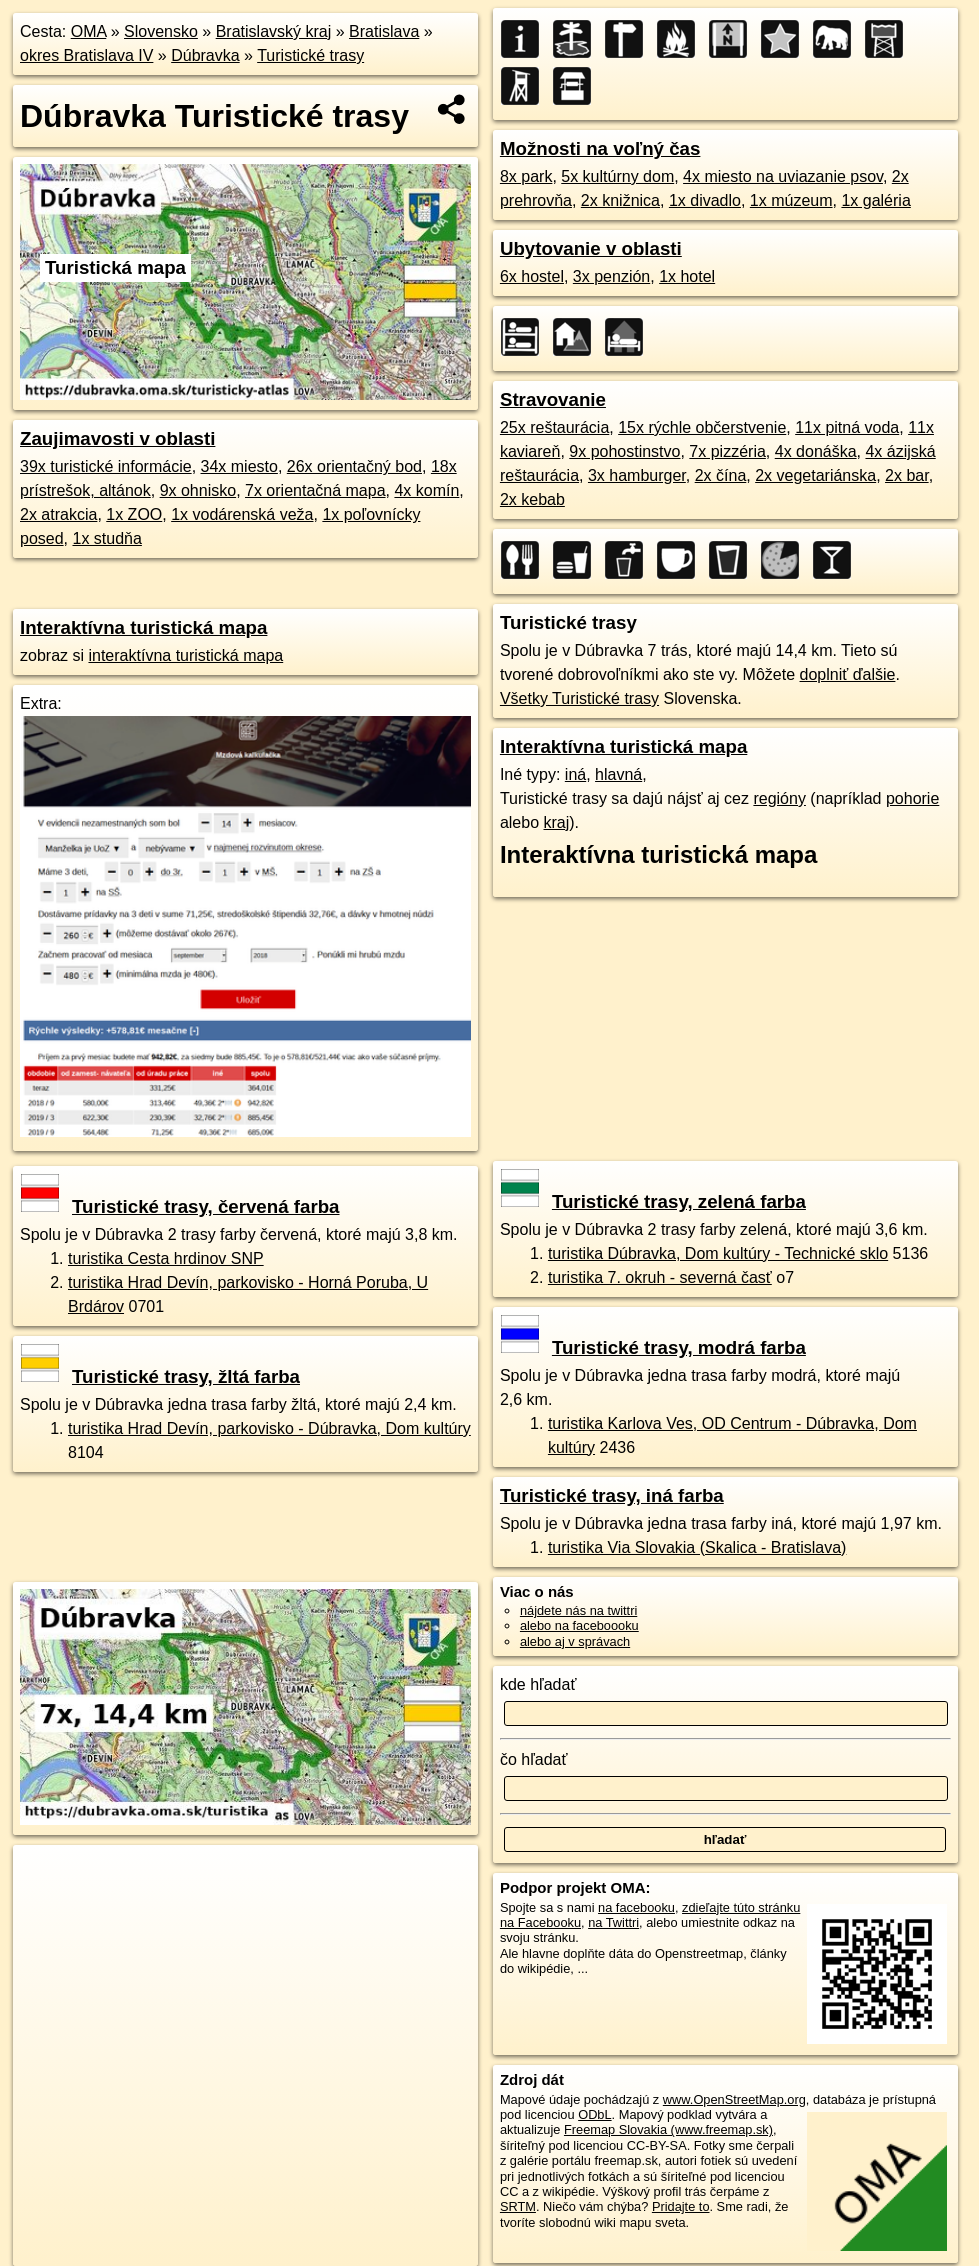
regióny (779, 798)
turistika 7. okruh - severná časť (660, 1277)
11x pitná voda (847, 427)
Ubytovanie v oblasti (591, 248)
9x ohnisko (198, 490)
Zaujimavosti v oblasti (117, 438)
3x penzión (611, 276)
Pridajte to (681, 2206)
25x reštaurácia (554, 427)
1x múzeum (791, 200)
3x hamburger (637, 475)
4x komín (426, 490)
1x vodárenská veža (242, 514)
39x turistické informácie (106, 466)
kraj (557, 822)
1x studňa (106, 538)
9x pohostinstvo (624, 451)
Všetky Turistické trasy (579, 698)
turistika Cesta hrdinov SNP (166, 1258)
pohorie (912, 798)
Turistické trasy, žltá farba (160, 1376)
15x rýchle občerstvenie (702, 427)
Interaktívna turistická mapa (143, 627)
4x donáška (816, 451)
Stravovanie (553, 399)
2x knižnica (620, 200)
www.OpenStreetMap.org (734, 2099)
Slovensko (161, 31)
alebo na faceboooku (579, 1625)
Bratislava (384, 31)
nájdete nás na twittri (578, 1610)
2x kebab (532, 499)
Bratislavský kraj (274, 31)
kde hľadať (538, 1684)
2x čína (721, 475)
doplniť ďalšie (848, 674)
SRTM (518, 2206)
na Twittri (613, 1922)
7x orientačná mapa (315, 490)
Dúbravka (205, 55)
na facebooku (636, 1907)
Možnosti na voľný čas (600, 148)
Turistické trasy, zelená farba (653, 1201)
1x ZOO (134, 514)
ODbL (594, 2114)
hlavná (618, 774)
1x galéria (875, 200)
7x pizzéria (727, 451)
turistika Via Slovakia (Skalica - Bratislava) (697, 1547)
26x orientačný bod (354, 466)
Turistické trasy (310, 55)
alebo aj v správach (575, 1641)
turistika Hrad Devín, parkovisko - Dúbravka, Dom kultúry (269, 1428)
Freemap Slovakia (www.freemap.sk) (668, 2129)
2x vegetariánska (815, 475)
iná (575, 774)
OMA (89, 31)
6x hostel (532, 276)
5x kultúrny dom (617, 176)
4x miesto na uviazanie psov (783, 176)
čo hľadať (534, 1759)
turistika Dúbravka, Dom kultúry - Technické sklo (718, 1253)
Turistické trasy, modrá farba (653, 1347)
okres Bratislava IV (86, 55)
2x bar (907, 475)
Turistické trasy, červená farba (180, 1206)
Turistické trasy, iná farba (612, 1495)
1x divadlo (705, 200)
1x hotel (687, 276)
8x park (526, 176)
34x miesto (239, 466)
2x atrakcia (58, 514)
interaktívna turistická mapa (185, 655)
